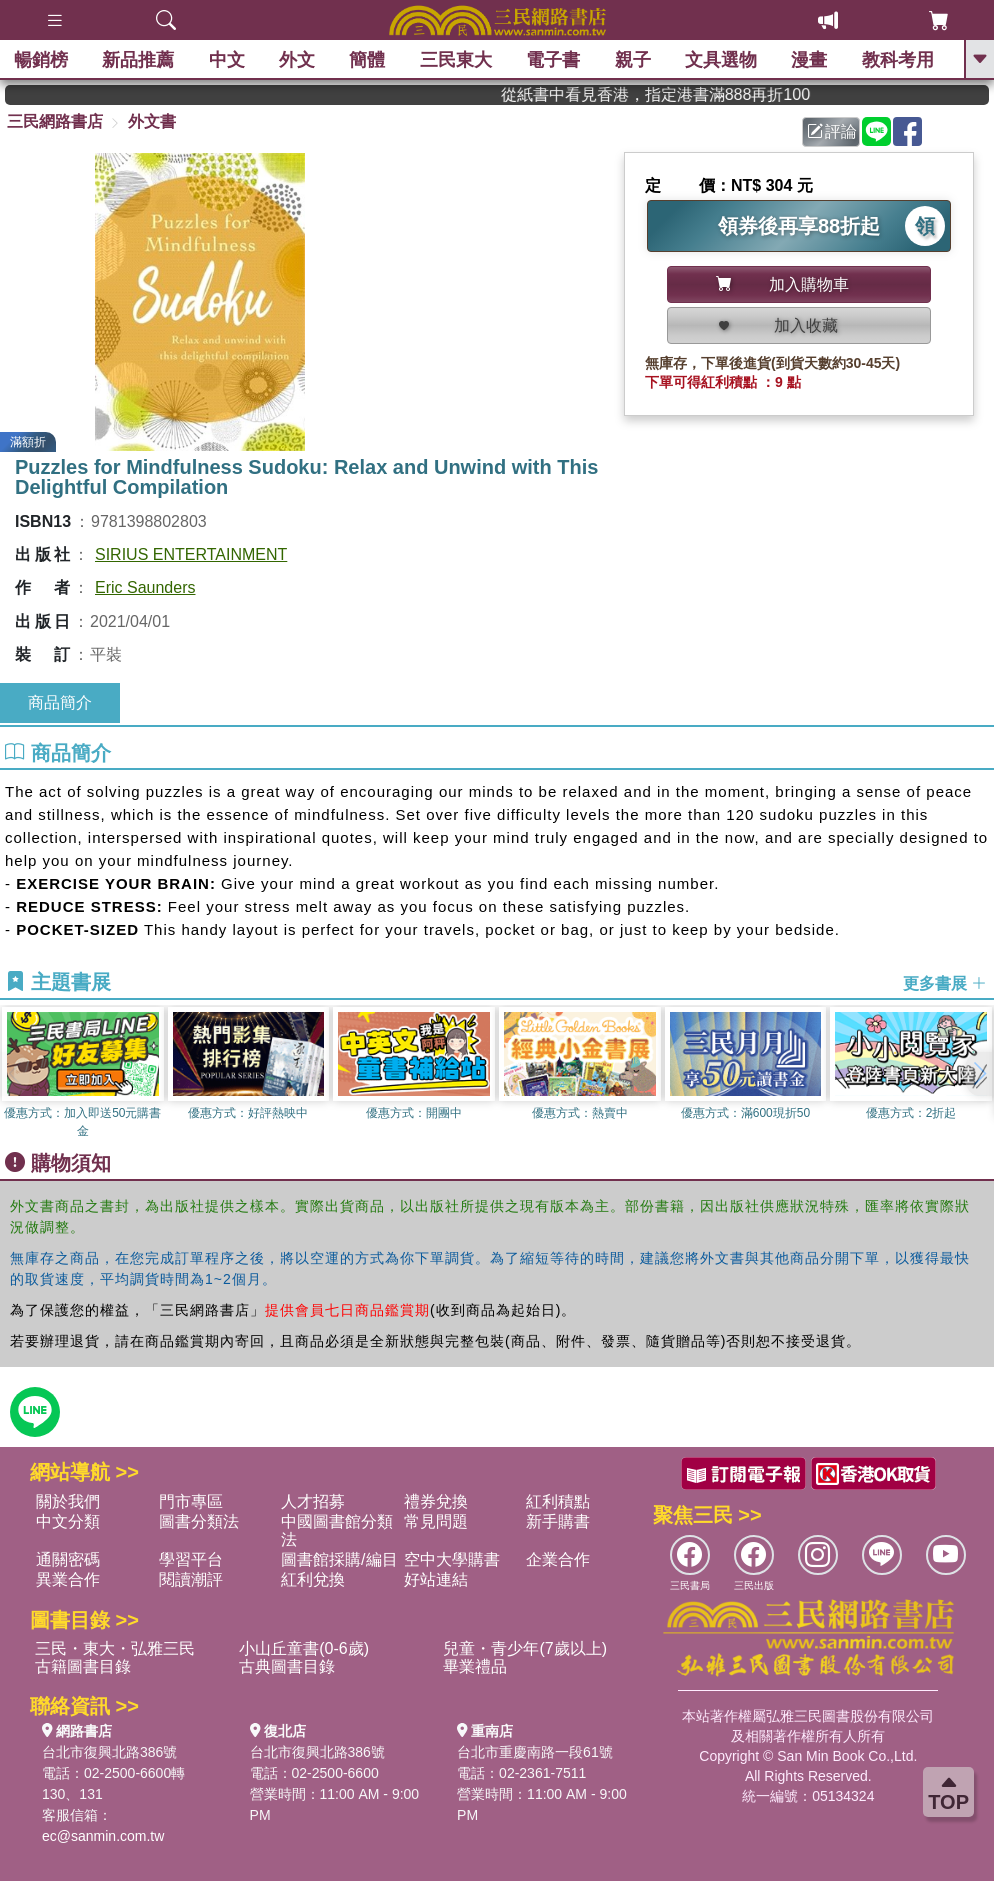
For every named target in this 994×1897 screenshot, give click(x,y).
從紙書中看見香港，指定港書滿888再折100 (690, 94)
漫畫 (810, 60)
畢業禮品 (475, 1666)
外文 (298, 60)
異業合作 (68, 1579)
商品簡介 (60, 702)
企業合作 (558, 1559)
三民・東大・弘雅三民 (115, 1648)
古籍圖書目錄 (83, 1666)
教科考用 (899, 60)
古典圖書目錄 (287, 1666)
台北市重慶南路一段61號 (535, 1752)
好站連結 (436, 1579)
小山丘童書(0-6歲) (304, 1648)
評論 (832, 131)
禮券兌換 (436, 1501)
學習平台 (191, 1559)
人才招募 (313, 1501)
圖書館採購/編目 (339, 1559)
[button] (979, 1074)
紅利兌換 (313, 1579)
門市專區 (191, 1501)
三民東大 (457, 60)
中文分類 (68, 1521)
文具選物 (722, 60)
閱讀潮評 (191, 1579)
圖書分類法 (199, 1521)
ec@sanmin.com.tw (103, 1836)
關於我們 (68, 1501)
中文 (228, 60)
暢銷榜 (42, 60)
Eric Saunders (145, 587)
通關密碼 (68, 1559)
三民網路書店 (55, 121)
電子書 (554, 60)
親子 (634, 60)
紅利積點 (558, 1501)
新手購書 (558, 1521)
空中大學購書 (452, 1559)
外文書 (152, 121)
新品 (139, 60)
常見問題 (436, 1521)
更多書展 (945, 983)
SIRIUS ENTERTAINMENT (191, 554)
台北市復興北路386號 (109, 1752)
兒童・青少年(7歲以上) (525, 1648)
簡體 (368, 60)
